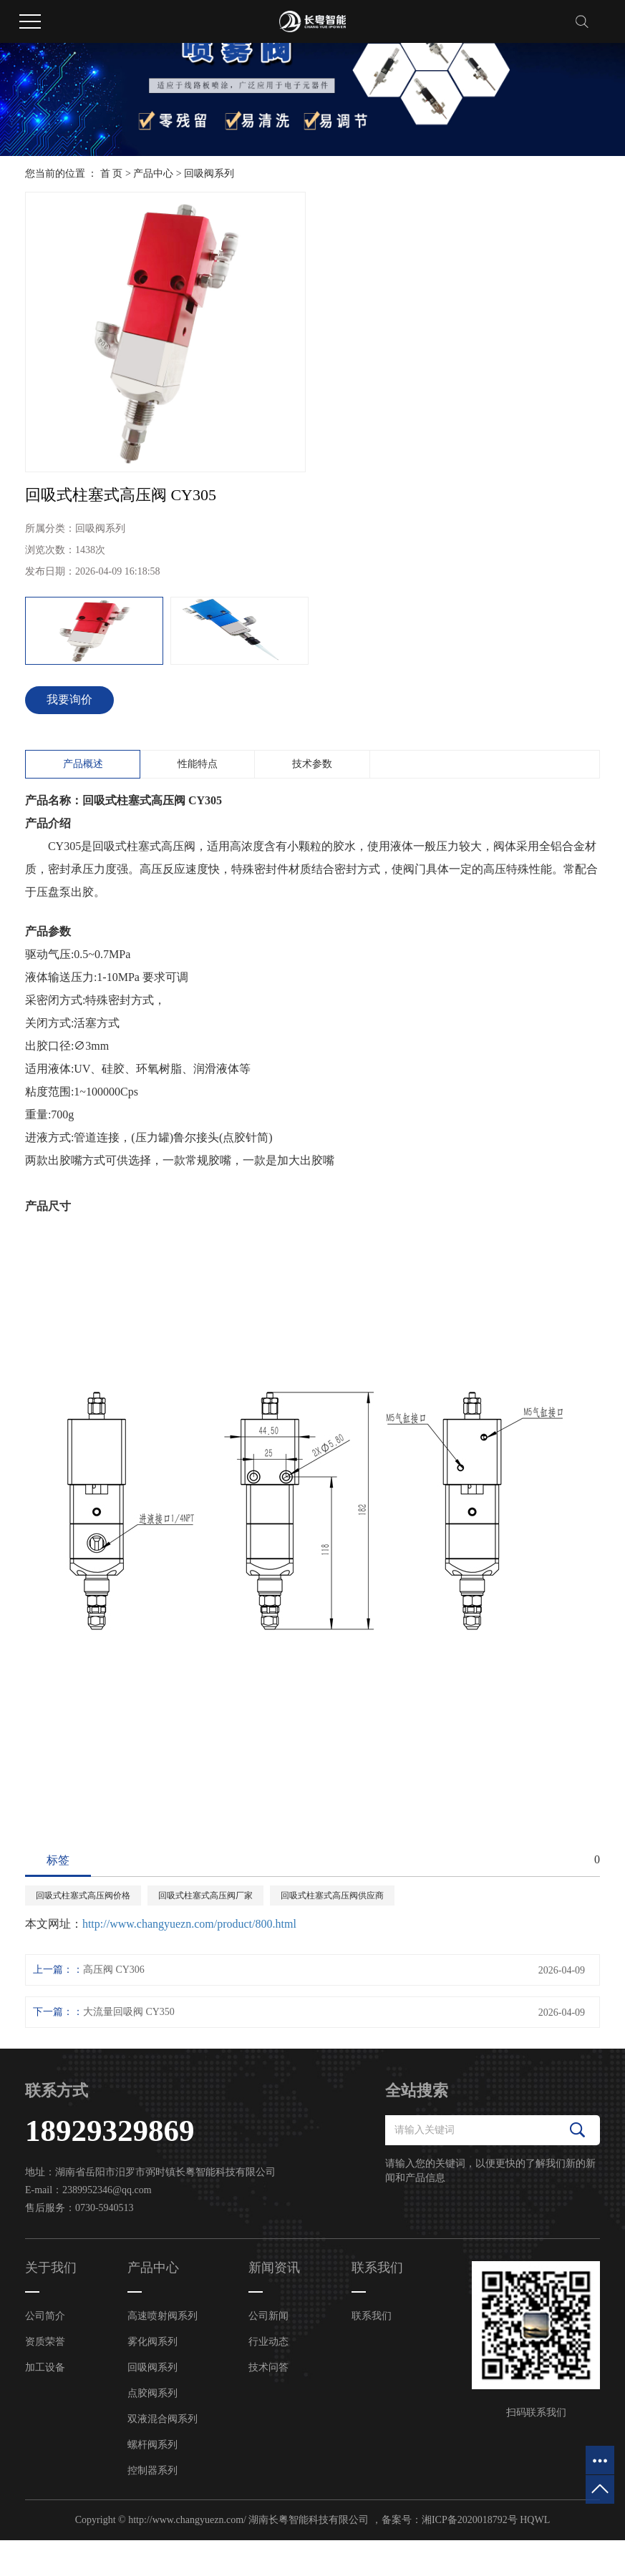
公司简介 (45, 2316)
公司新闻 (268, 2316)
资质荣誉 (45, 2341)
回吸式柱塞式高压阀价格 (83, 1895)
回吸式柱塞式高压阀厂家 (205, 1895)
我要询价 (69, 699)
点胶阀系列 (152, 2393)
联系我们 (372, 2316)
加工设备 (45, 2367)
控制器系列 (152, 2470)
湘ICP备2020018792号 (470, 2519)
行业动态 (268, 2341)
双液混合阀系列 (162, 2419)
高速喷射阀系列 (162, 2316)
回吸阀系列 (209, 173)
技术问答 (268, 2367)
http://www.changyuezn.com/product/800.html (189, 1924)
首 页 (111, 173)
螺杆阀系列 (152, 2444)
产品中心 (153, 173)
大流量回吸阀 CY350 (129, 2011)
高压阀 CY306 (114, 1969)
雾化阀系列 (152, 2341)
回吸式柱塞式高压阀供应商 (332, 1895)
